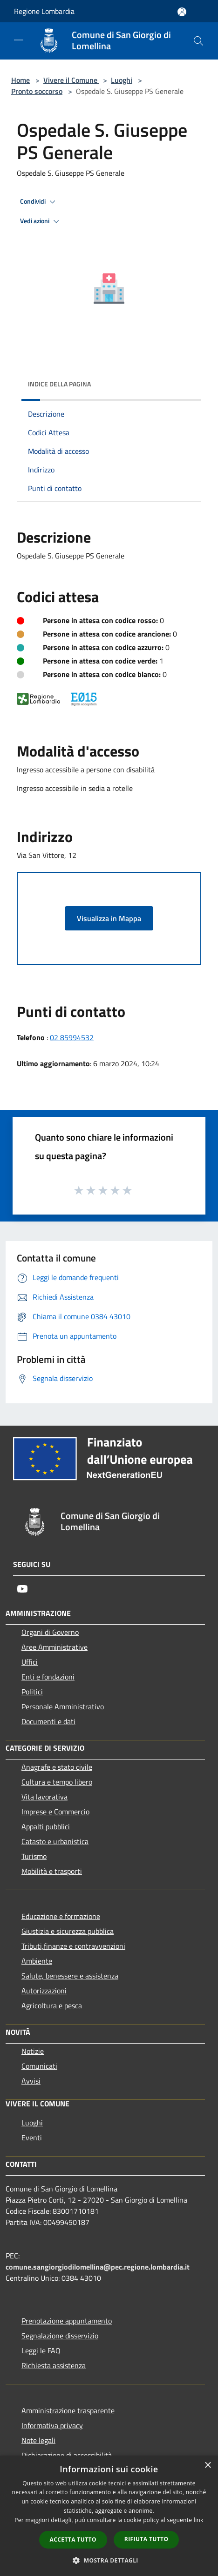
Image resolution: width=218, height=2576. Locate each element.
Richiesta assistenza (53, 2365)
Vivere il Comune (71, 80)
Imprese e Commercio (55, 1811)
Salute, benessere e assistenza (69, 1975)
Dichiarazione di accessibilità (66, 2455)
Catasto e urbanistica (55, 1841)
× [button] (207, 2465)
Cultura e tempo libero (56, 1781)
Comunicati (39, 2065)
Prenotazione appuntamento (66, 2320)
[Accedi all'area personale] (182, 12)
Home (20, 80)
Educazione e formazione (60, 1916)
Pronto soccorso (36, 91)
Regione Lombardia (44, 11)
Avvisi (31, 2080)
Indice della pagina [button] (59, 384)
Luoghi (121, 80)
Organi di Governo (50, 1632)
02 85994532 (72, 1037)
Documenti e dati (48, 1721)
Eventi (31, 2137)
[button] (109, 2560)
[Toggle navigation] (18, 40)
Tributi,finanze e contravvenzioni (73, 1946)
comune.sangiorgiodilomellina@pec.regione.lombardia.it (98, 2266)
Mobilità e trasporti (51, 1871)
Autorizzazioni (44, 1990)
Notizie (32, 2051)
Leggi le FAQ (41, 2350)
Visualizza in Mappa (109, 918)
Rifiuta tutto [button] (146, 2539)
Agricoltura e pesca (51, 2005)
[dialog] (109, 2516)
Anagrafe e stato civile (56, 1767)
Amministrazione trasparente (68, 2410)
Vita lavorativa (44, 1796)
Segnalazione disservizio (59, 2335)
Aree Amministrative (54, 1647)
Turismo (34, 1856)
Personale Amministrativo (62, 1706)
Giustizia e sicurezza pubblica (67, 1931)
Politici (32, 1691)
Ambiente (36, 1960)
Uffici (29, 1661)
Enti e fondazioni (48, 1676)
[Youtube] (22, 1589)
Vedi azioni (41, 221)
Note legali (38, 2440)
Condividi (39, 201)
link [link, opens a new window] (199, 2520)
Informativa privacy (52, 2425)
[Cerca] (198, 40)
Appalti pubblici (45, 1826)
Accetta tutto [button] (73, 2539)
